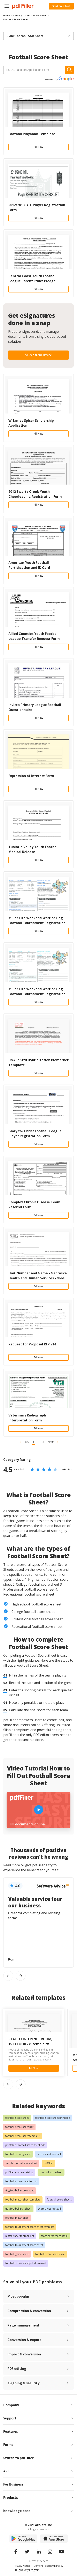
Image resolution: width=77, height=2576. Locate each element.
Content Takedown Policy (48, 2566)
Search (69, 70)
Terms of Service (38, 2561)
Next (50, 1442)
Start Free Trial (61, 6)
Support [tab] (38, 2418)
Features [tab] (38, 2431)
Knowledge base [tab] (38, 2510)
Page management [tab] (38, 2325)
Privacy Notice (22, 2566)
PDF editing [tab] (38, 2368)
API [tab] (38, 2471)
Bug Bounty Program (27, 2570)
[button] (6, 6)
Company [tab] (38, 2405)
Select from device (38, 355)
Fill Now (38, 147)
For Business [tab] (38, 2484)
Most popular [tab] (38, 2296)
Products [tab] (38, 2497)
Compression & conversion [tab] (38, 2311)
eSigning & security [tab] (38, 2383)
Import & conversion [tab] (38, 2354)
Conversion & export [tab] (38, 2339)
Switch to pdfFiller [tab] (38, 2458)
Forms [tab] (38, 2444)
